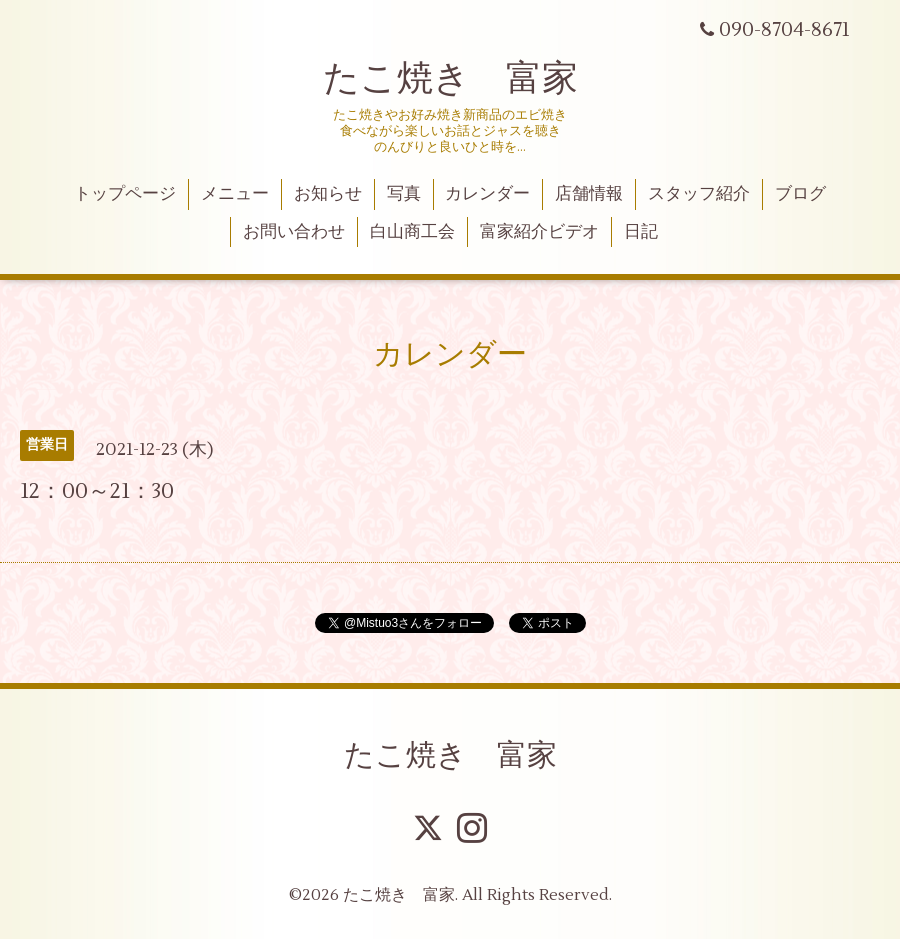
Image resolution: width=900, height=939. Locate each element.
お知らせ (328, 194)
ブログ (800, 194)
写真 (404, 194)
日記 (641, 232)
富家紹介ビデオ (539, 232)
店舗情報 (589, 194)
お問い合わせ (294, 232)
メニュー (235, 194)
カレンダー (487, 194)
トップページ (125, 194)
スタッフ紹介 (699, 194)
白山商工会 (412, 232)
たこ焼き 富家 (450, 79)
